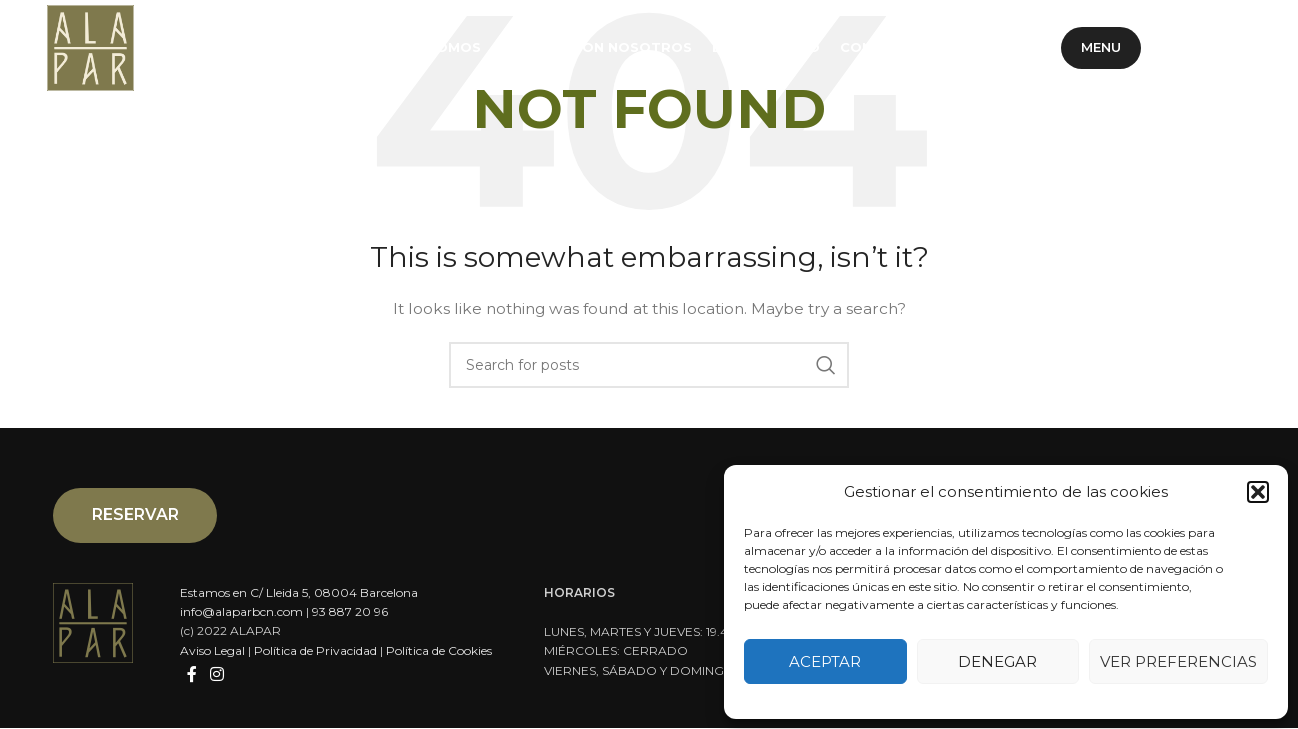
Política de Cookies (439, 651)
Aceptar (825, 661)
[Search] (649, 365)
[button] (1258, 492)
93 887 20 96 (350, 612)
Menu (1101, 49)
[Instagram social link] (1231, 50)
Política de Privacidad (315, 651)
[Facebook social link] (1181, 50)
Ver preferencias (1178, 661)
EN (1031, 49)
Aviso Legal (212, 651)
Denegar (997, 661)
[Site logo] (92, 49)
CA (992, 49)
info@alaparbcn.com (241, 612)
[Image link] (93, 623)
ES (953, 49)
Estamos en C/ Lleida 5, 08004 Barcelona (299, 593)
